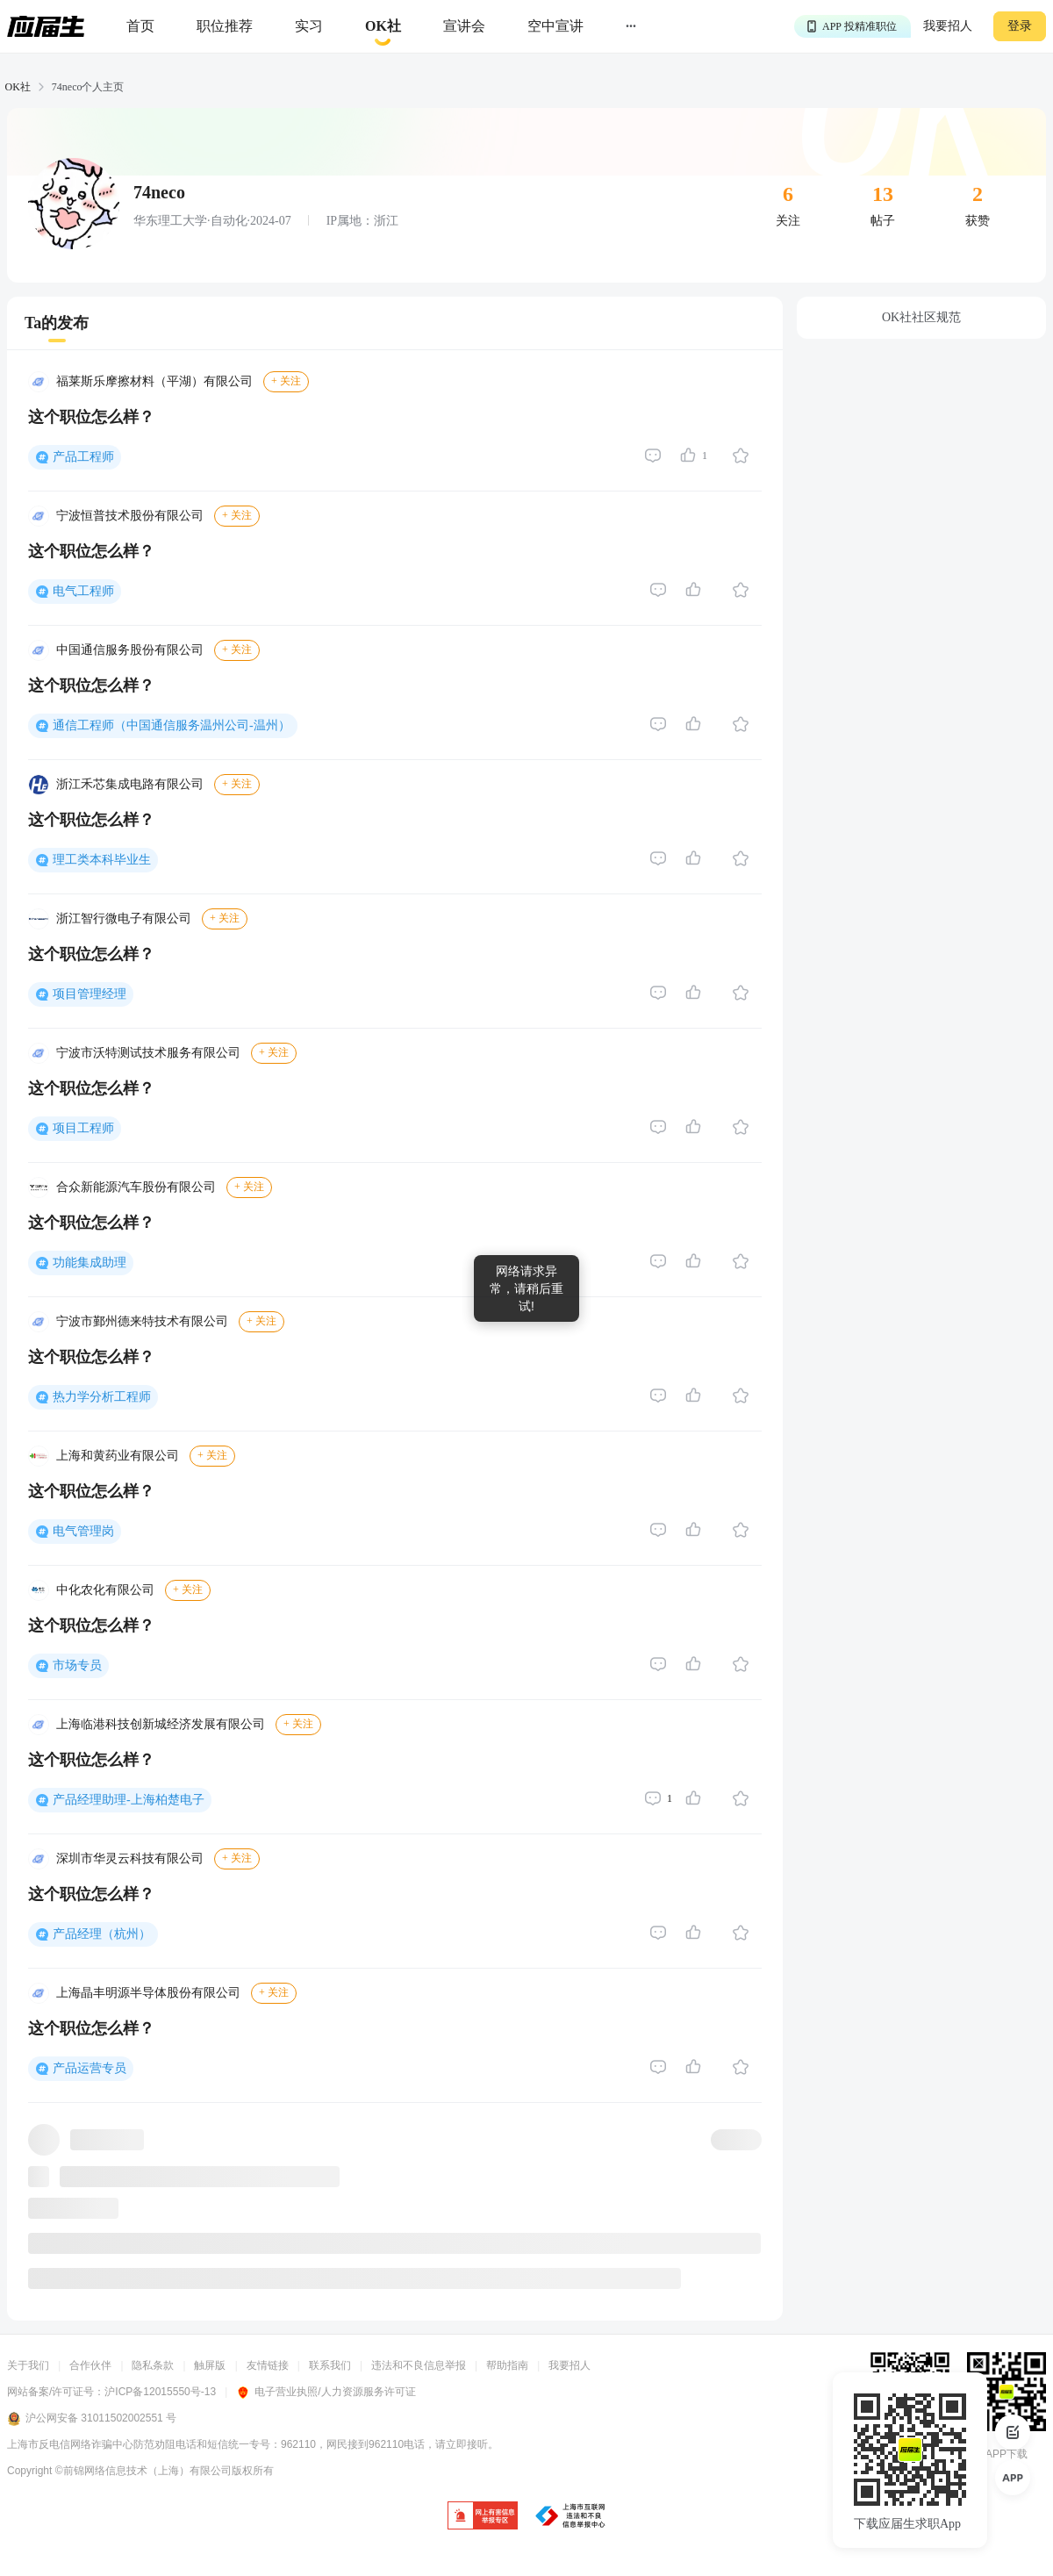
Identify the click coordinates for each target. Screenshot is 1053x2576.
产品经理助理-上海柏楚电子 (128, 1799)
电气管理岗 (83, 1531)
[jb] (482, 2516)
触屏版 (210, 2365)
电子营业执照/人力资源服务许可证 (325, 2392)
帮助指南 (507, 2365)
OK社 (18, 87)
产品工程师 (83, 456)
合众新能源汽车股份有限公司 (136, 1187)
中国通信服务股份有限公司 (130, 650)
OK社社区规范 (921, 317)
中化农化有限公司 (105, 1590)
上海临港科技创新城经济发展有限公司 (160, 1724)
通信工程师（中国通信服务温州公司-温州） (171, 725)
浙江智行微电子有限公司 (123, 918)
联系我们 (330, 2365)
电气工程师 (83, 591)
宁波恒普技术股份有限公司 (130, 515)
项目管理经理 (89, 994)
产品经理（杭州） (102, 1934)
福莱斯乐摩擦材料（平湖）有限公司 (154, 381)
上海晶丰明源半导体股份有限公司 (148, 1992)
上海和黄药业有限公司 (117, 1455)
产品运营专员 (89, 2068)
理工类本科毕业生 (102, 859)
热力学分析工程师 (102, 1396)
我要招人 (947, 25)
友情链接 (268, 2365)
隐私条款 (153, 2365)
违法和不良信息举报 (418, 2365)
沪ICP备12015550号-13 (160, 2392)
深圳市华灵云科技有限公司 (130, 1858)
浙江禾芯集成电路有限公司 (130, 784)
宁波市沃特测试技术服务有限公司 (148, 1052)
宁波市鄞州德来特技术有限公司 (142, 1321)
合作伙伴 (90, 2365)
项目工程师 (83, 1128)
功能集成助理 (89, 1262)
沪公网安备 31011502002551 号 (91, 2419)
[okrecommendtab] (383, 27)
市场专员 (77, 1665)
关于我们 (28, 2365)
